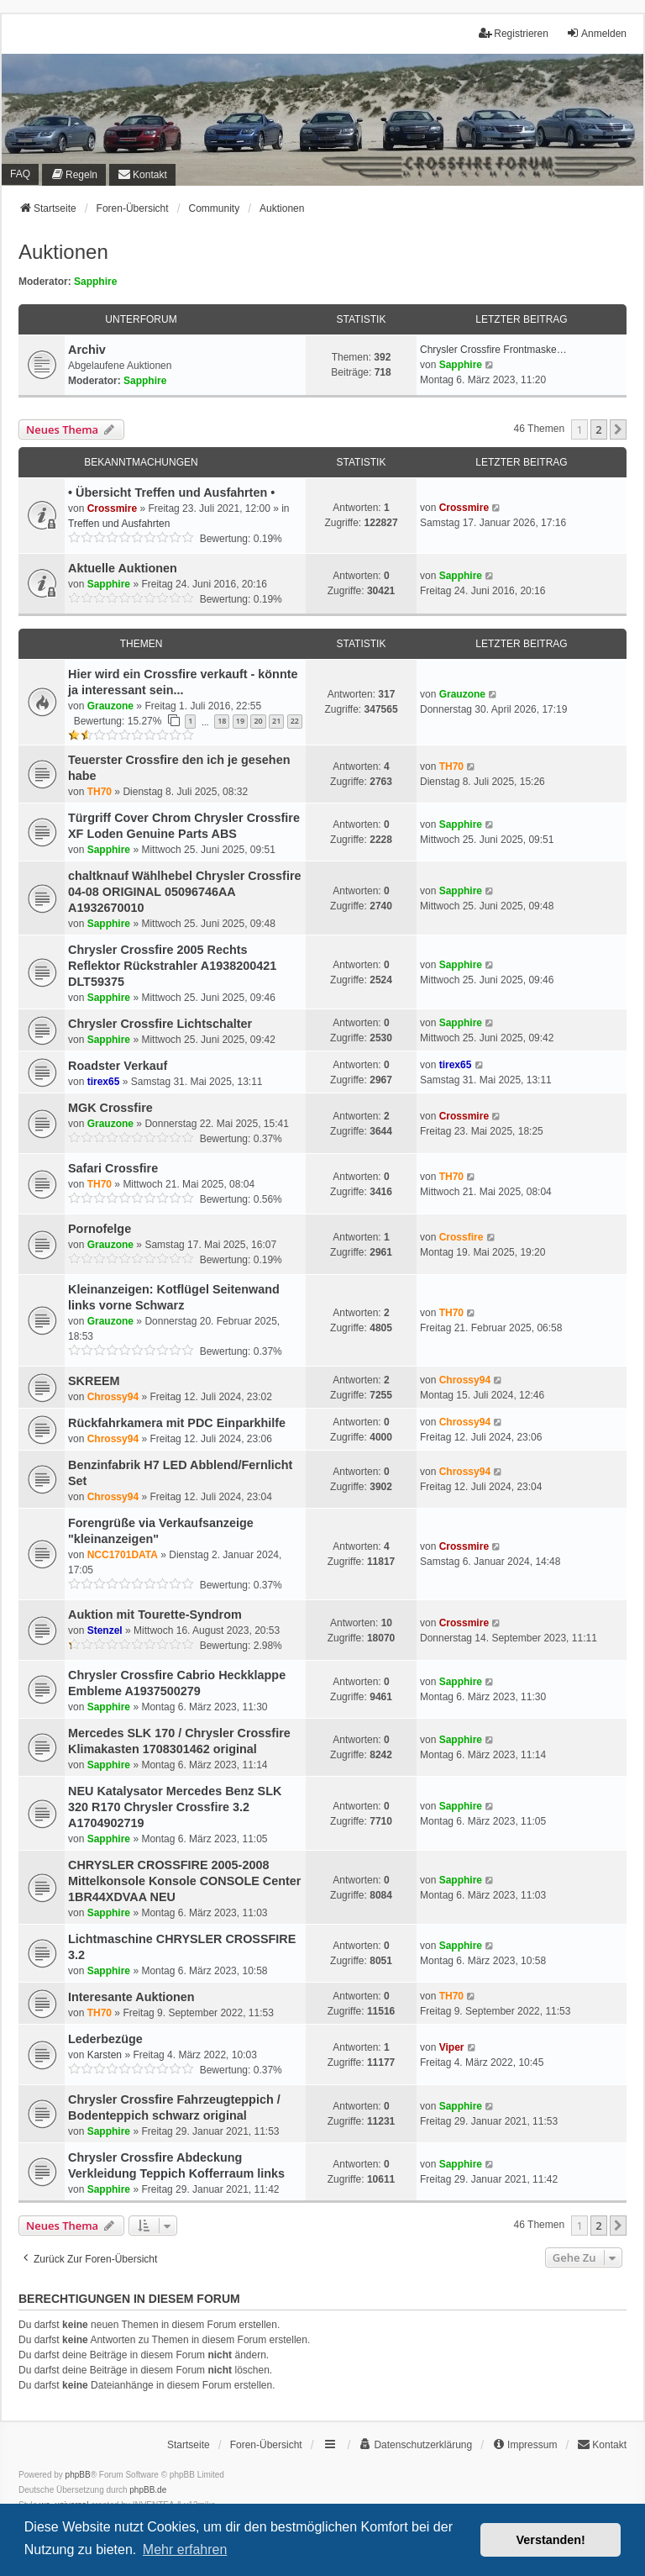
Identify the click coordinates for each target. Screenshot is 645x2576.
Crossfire (461, 1237)
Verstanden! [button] (551, 2540)
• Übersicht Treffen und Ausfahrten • (171, 492)
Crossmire (112, 508)
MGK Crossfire (110, 1107)
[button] (618, 429)
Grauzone (110, 706)
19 (240, 720)
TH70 (99, 792)
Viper (451, 2047)
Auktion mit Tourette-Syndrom (155, 1614)
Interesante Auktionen (131, 1997)
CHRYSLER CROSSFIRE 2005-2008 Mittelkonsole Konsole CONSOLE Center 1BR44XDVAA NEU (184, 1881)
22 (295, 720)
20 (258, 720)
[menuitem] (74, 175)
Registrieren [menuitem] (513, 33)
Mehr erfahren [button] (185, 2549)
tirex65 (103, 1082)
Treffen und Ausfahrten (119, 523)
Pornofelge (99, 1228)
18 (222, 720)
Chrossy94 (113, 1397)
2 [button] (598, 429)
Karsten (104, 2055)
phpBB (78, 2474)
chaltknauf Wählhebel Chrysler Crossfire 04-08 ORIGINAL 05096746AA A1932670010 (185, 891)
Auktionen (63, 251)
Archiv (87, 349)
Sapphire (95, 281)
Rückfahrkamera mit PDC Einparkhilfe (177, 1423)
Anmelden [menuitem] (596, 33)
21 (276, 720)
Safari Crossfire (113, 1168)
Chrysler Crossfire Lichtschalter (160, 1023)
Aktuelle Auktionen (122, 568)
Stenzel (105, 1630)
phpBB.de (147, 2489)
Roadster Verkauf (117, 1065)
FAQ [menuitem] (20, 174)
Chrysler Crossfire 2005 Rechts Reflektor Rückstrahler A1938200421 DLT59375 (172, 965)
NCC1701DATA (122, 1555)
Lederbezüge (105, 2039)
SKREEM (94, 1381)
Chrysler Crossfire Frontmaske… (493, 350)
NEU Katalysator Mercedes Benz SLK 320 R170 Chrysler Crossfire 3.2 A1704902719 (174, 1807)
